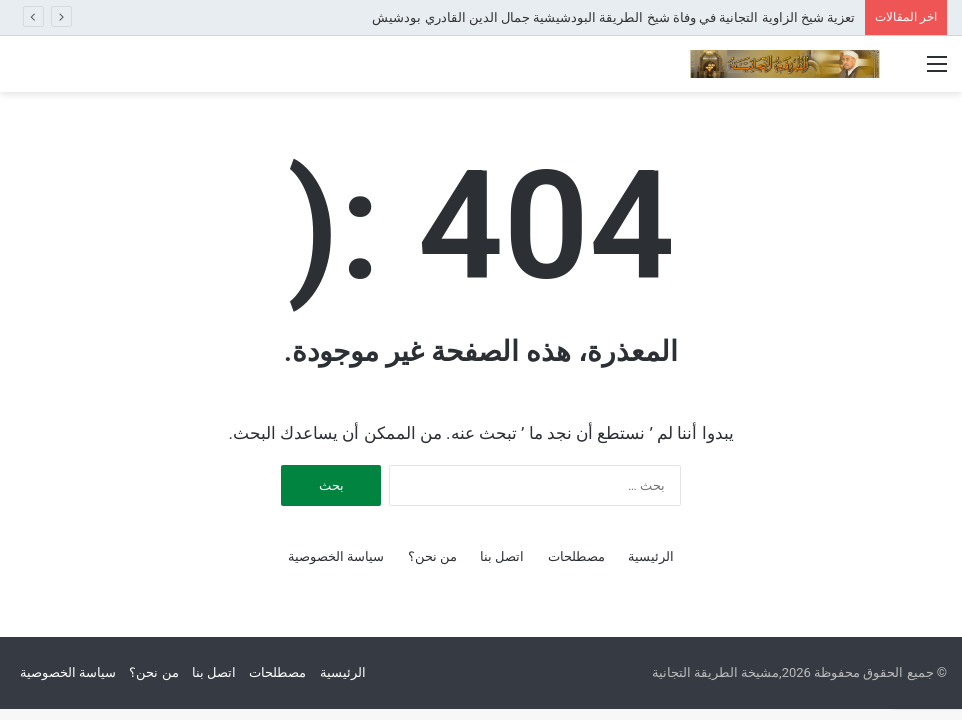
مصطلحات (576, 556)
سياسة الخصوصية (336, 556)
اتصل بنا (502, 556)
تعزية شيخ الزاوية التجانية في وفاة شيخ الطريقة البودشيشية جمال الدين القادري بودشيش (613, 17)
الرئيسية (651, 556)
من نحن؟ (432, 556)
